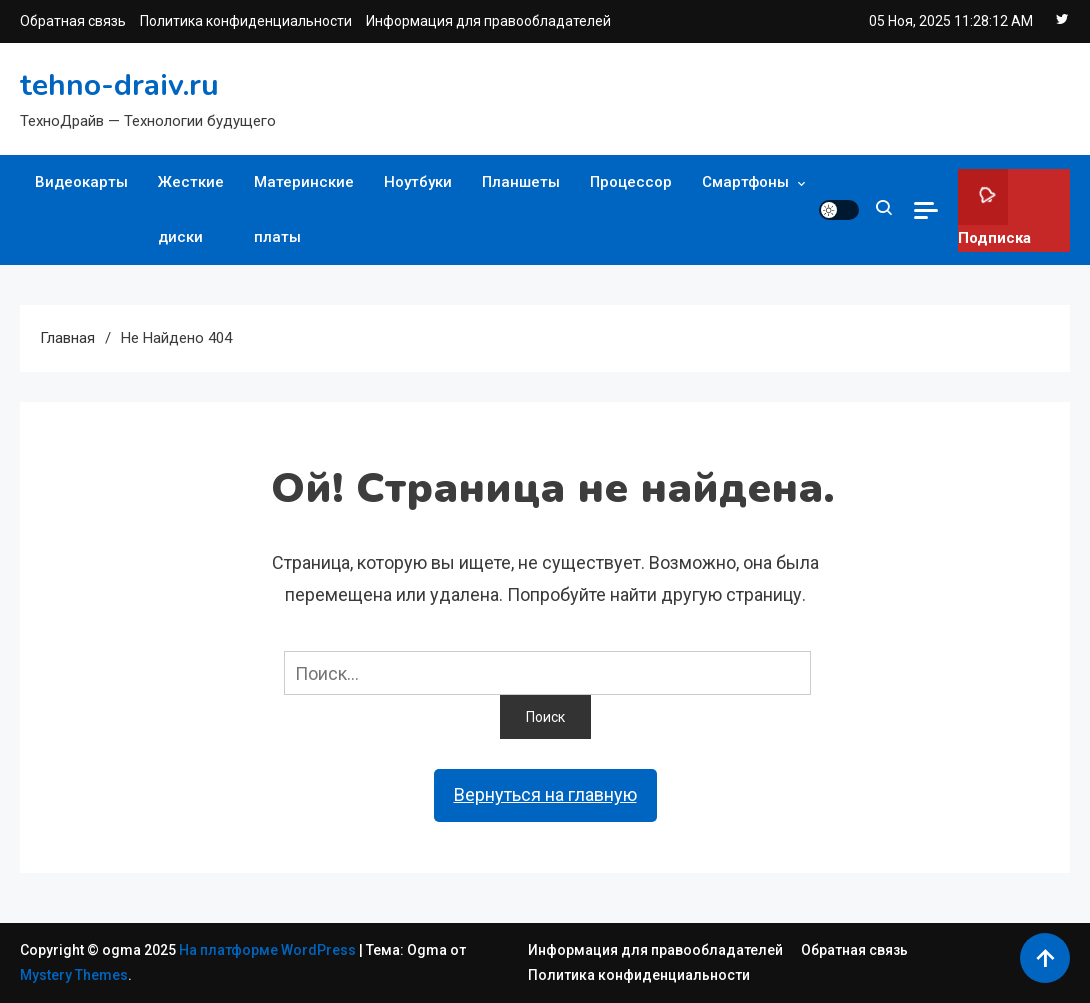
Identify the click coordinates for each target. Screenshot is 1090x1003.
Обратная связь (73, 21)
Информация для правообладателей (488, 21)
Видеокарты (81, 182)
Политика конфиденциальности (246, 21)
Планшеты (521, 182)
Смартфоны (745, 182)
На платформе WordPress (269, 950)
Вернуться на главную (545, 794)
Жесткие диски (191, 209)
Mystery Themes (74, 975)
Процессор (631, 182)
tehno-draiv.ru (119, 85)
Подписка (994, 208)
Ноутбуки (418, 182)
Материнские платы (304, 209)
